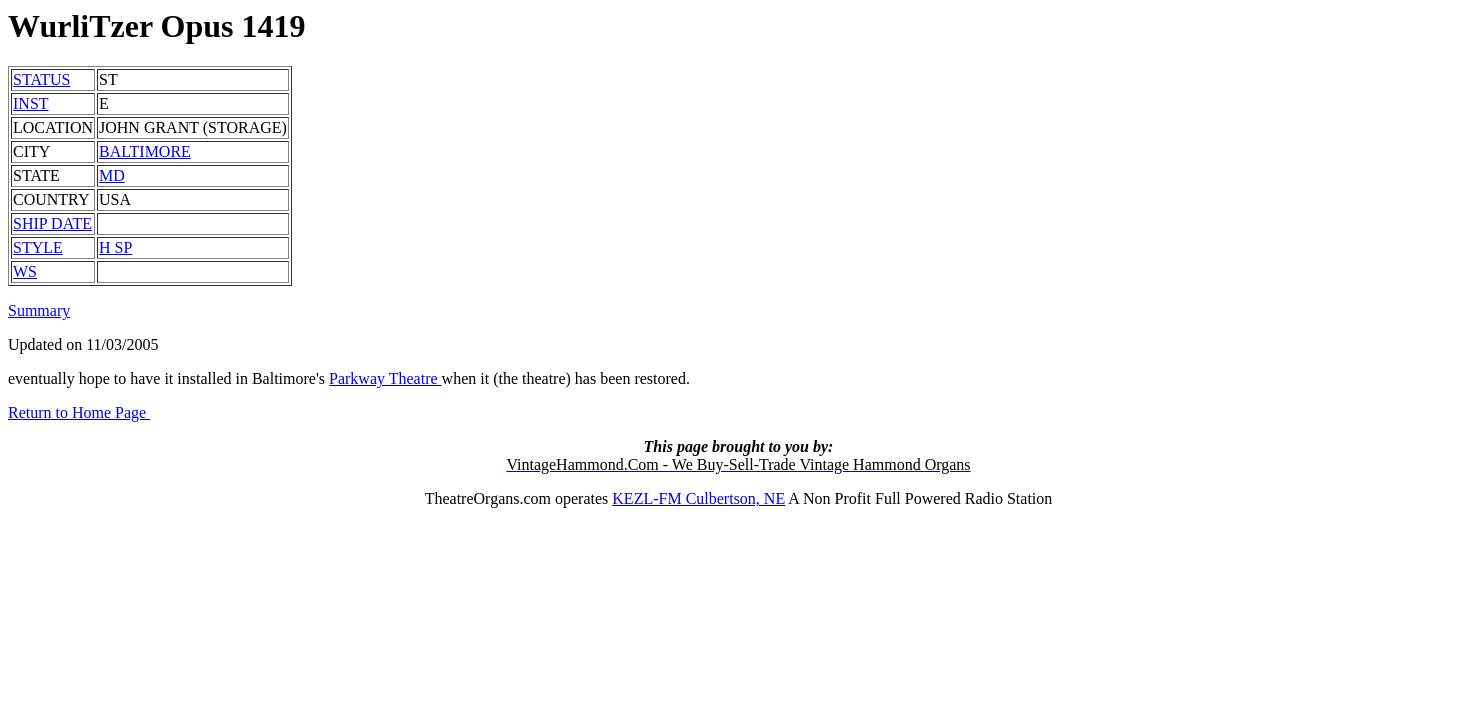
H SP (115, 247)
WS (25, 271)
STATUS (41, 79)
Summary (39, 310)
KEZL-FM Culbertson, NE (698, 498)
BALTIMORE (145, 151)
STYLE (38, 247)
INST (31, 103)
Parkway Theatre (385, 378)
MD (112, 175)
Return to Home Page (79, 412)
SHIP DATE (52, 223)
